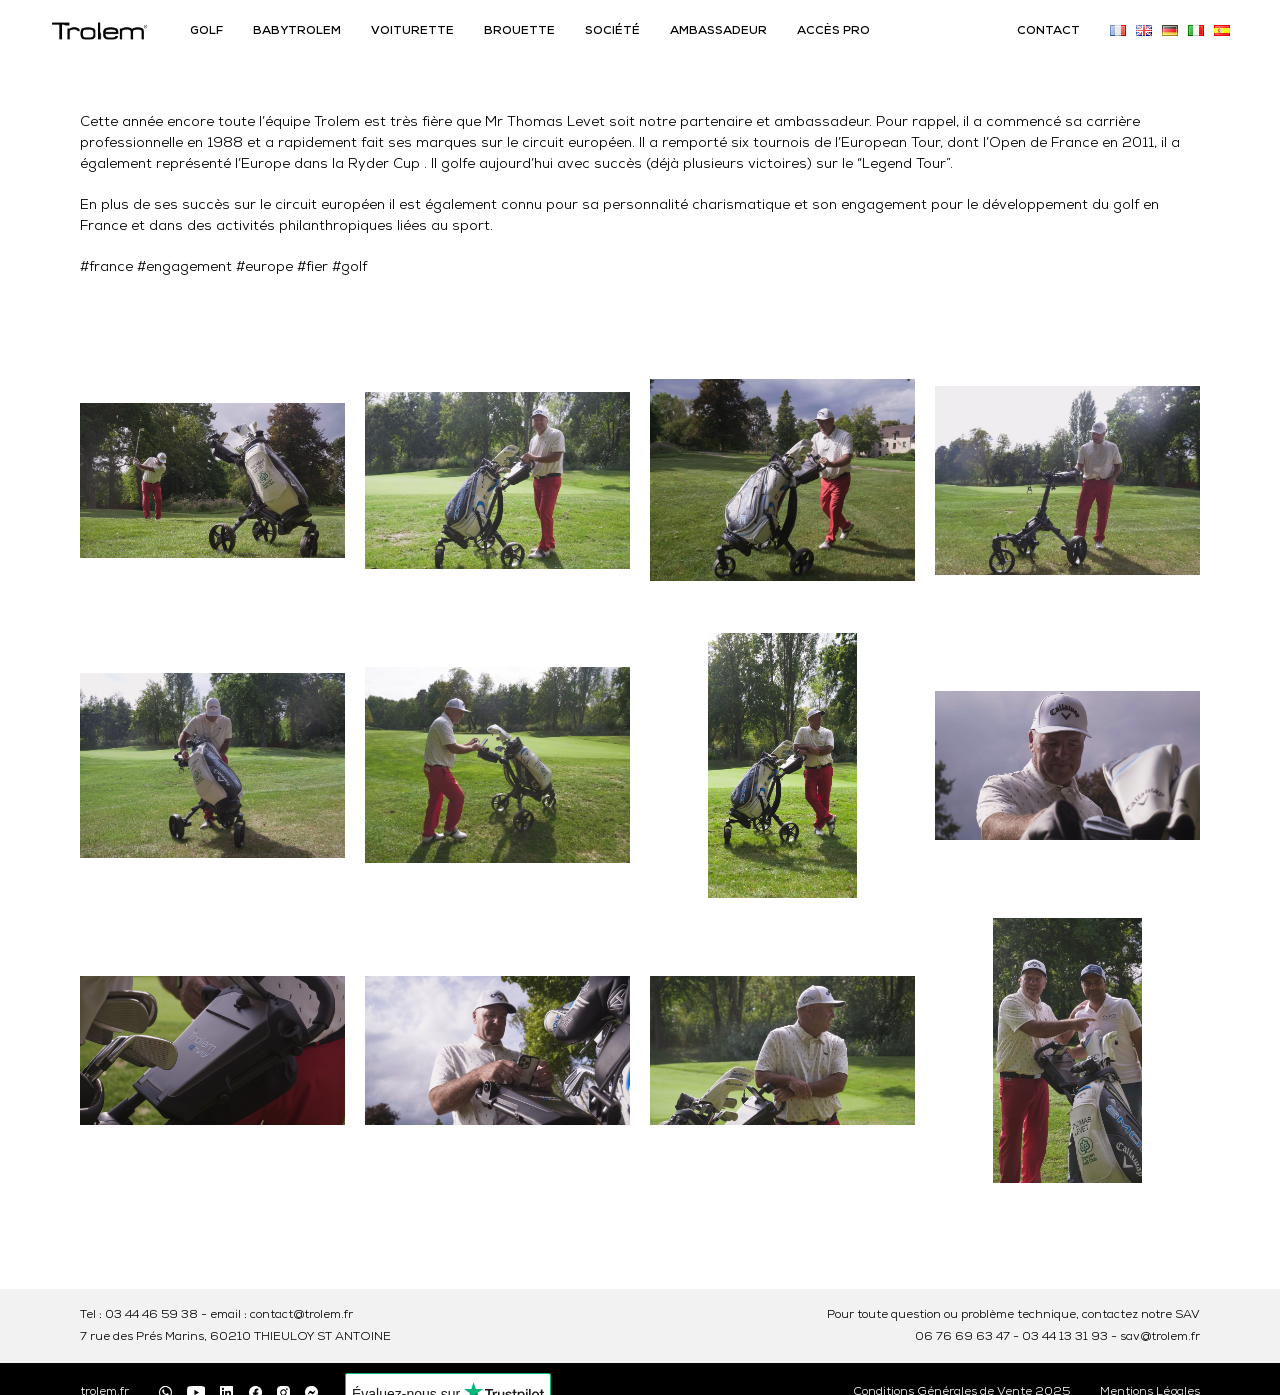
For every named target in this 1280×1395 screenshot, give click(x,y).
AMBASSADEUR (718, 31)
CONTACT (1048, 31)
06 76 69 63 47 (962, 1337)
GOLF (206, 31)
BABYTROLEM (297, 31)
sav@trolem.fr (1160, 1337)
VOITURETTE (412, 31)
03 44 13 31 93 (1065, 1337)
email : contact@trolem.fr (281, 1315)
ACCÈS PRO (833, 31)
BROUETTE (519, 31)
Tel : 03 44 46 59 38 (139, 1315)
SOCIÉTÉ (612, 31)
